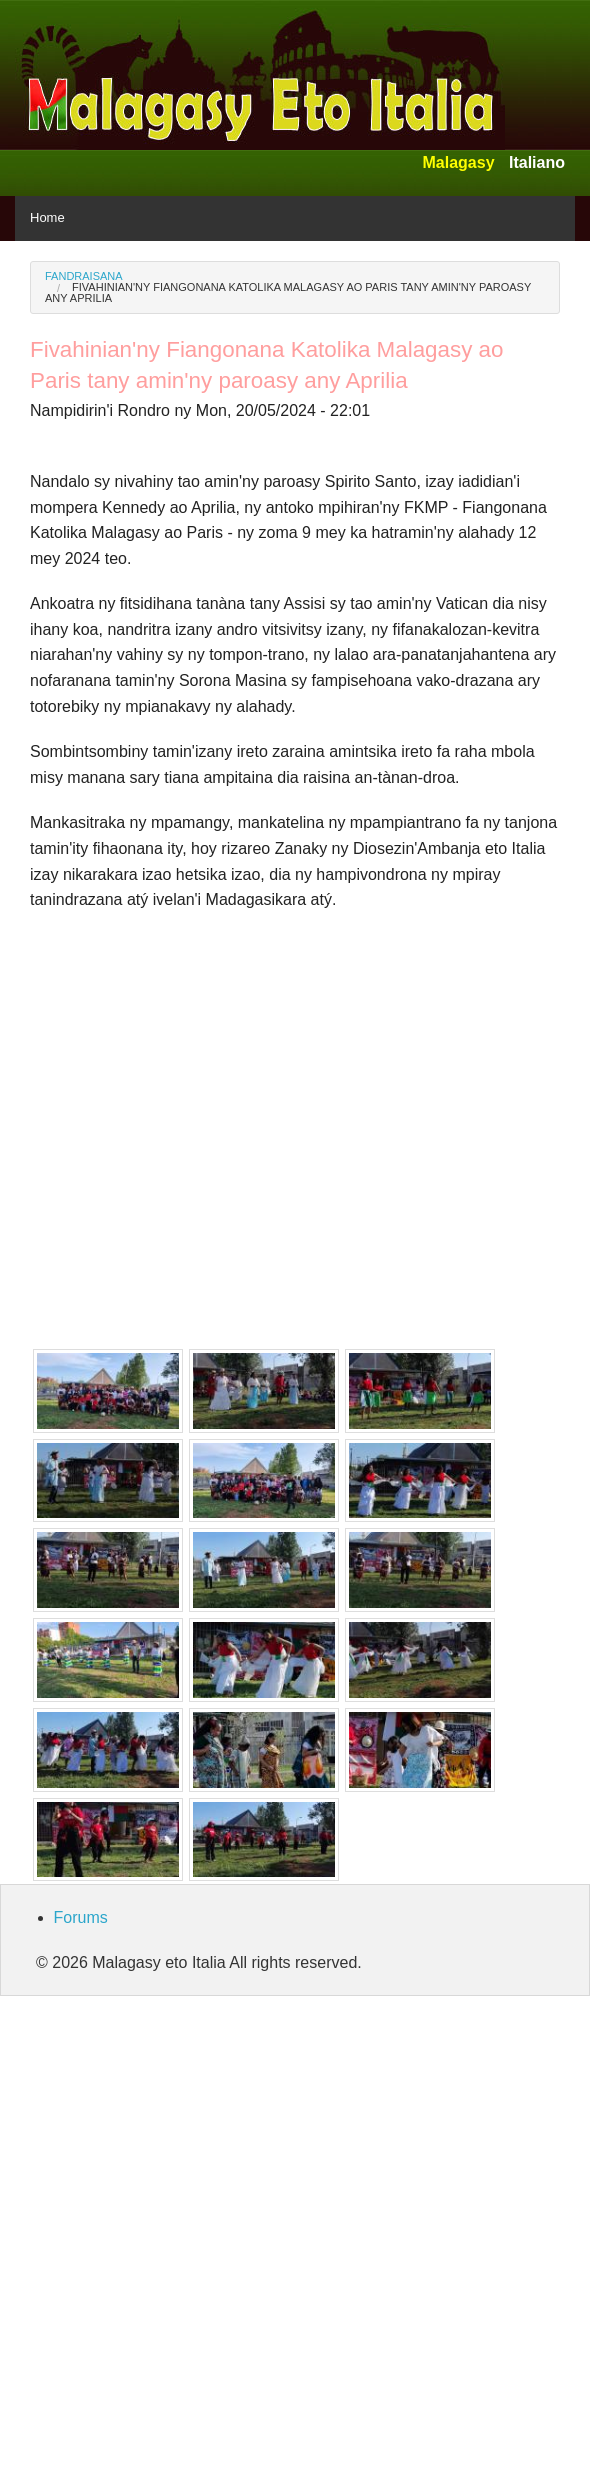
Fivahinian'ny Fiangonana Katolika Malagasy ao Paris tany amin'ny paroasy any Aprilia (288, 292)
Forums (81, 1917)
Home (47, 217)
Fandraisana (84, 276)
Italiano (537, 162)
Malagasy (458, 162)
